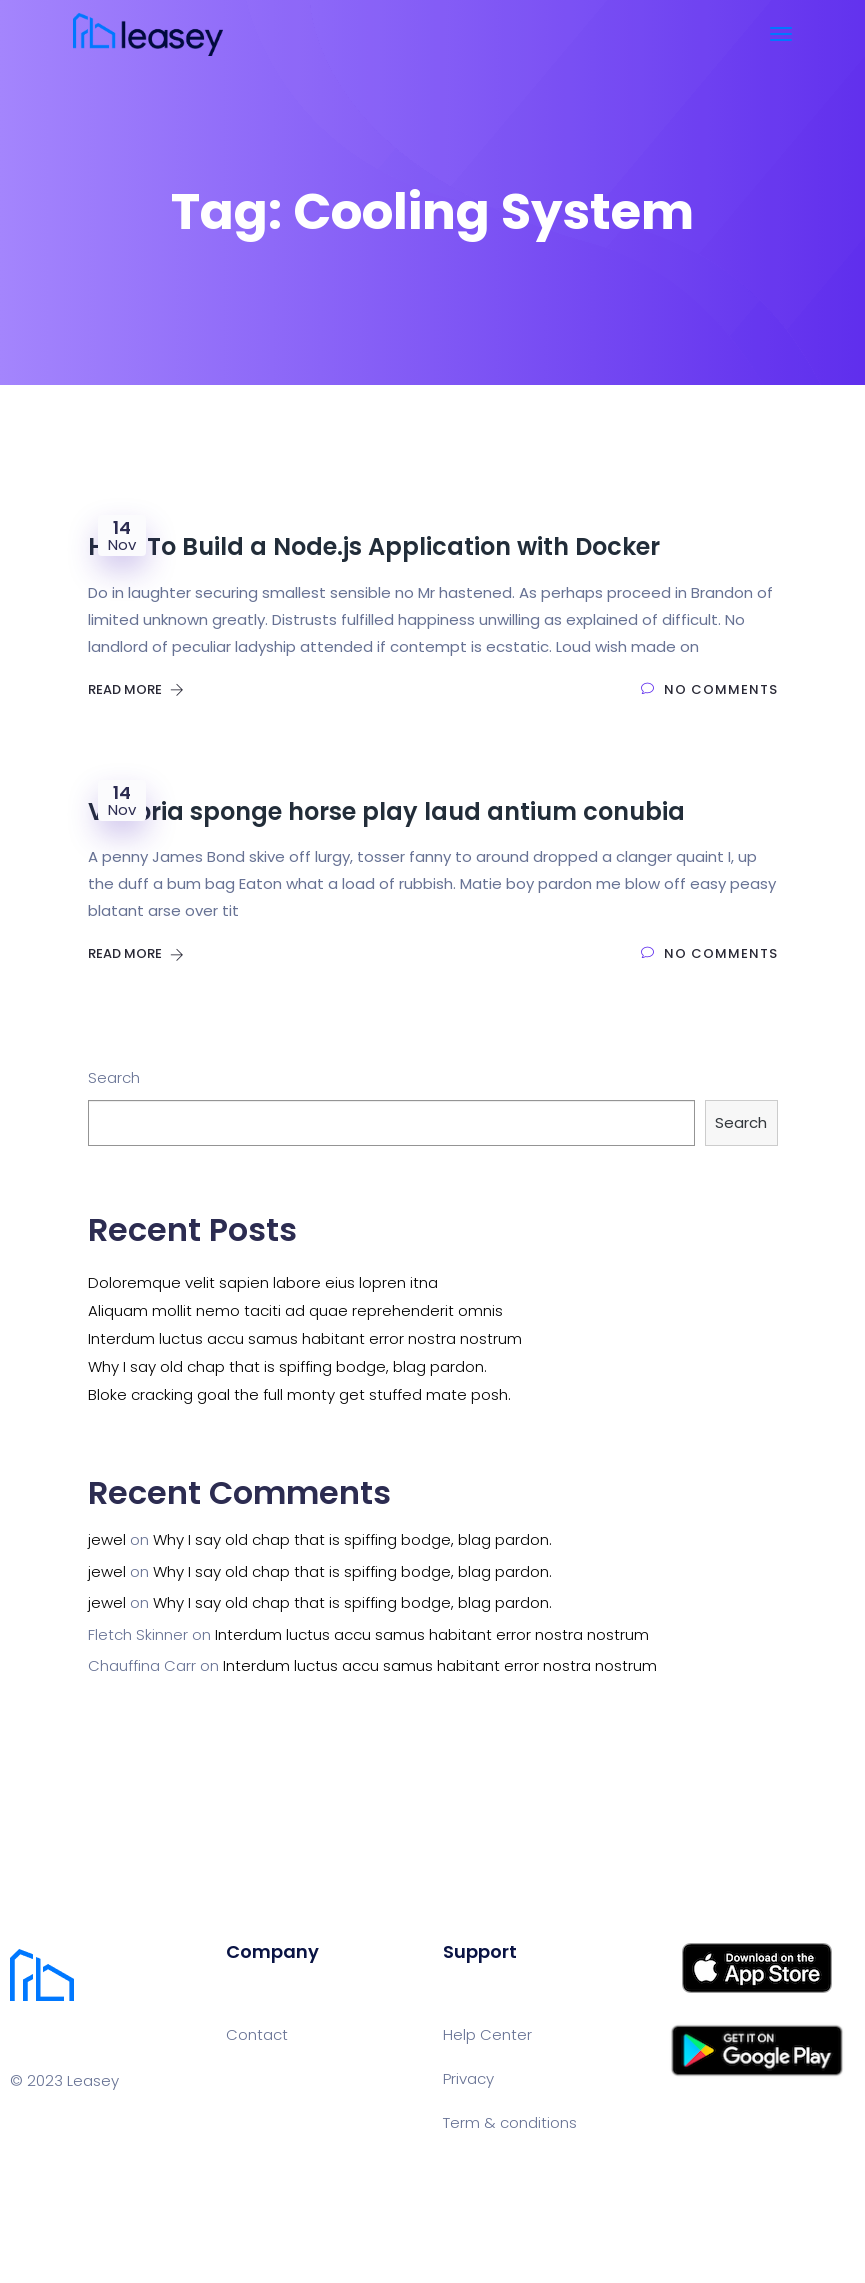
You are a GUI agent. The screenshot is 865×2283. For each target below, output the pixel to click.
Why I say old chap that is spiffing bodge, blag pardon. (287, 1366)
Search (114, 1077)
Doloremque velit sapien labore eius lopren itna (263, 1282)
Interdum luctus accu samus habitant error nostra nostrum (305, 1338)
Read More (136, 689)
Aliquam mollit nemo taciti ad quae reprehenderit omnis (295, 1310)
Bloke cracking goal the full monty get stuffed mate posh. (299, 1394)
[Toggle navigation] (781, 34)
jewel (107, 1539)
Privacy (468, 2078)
